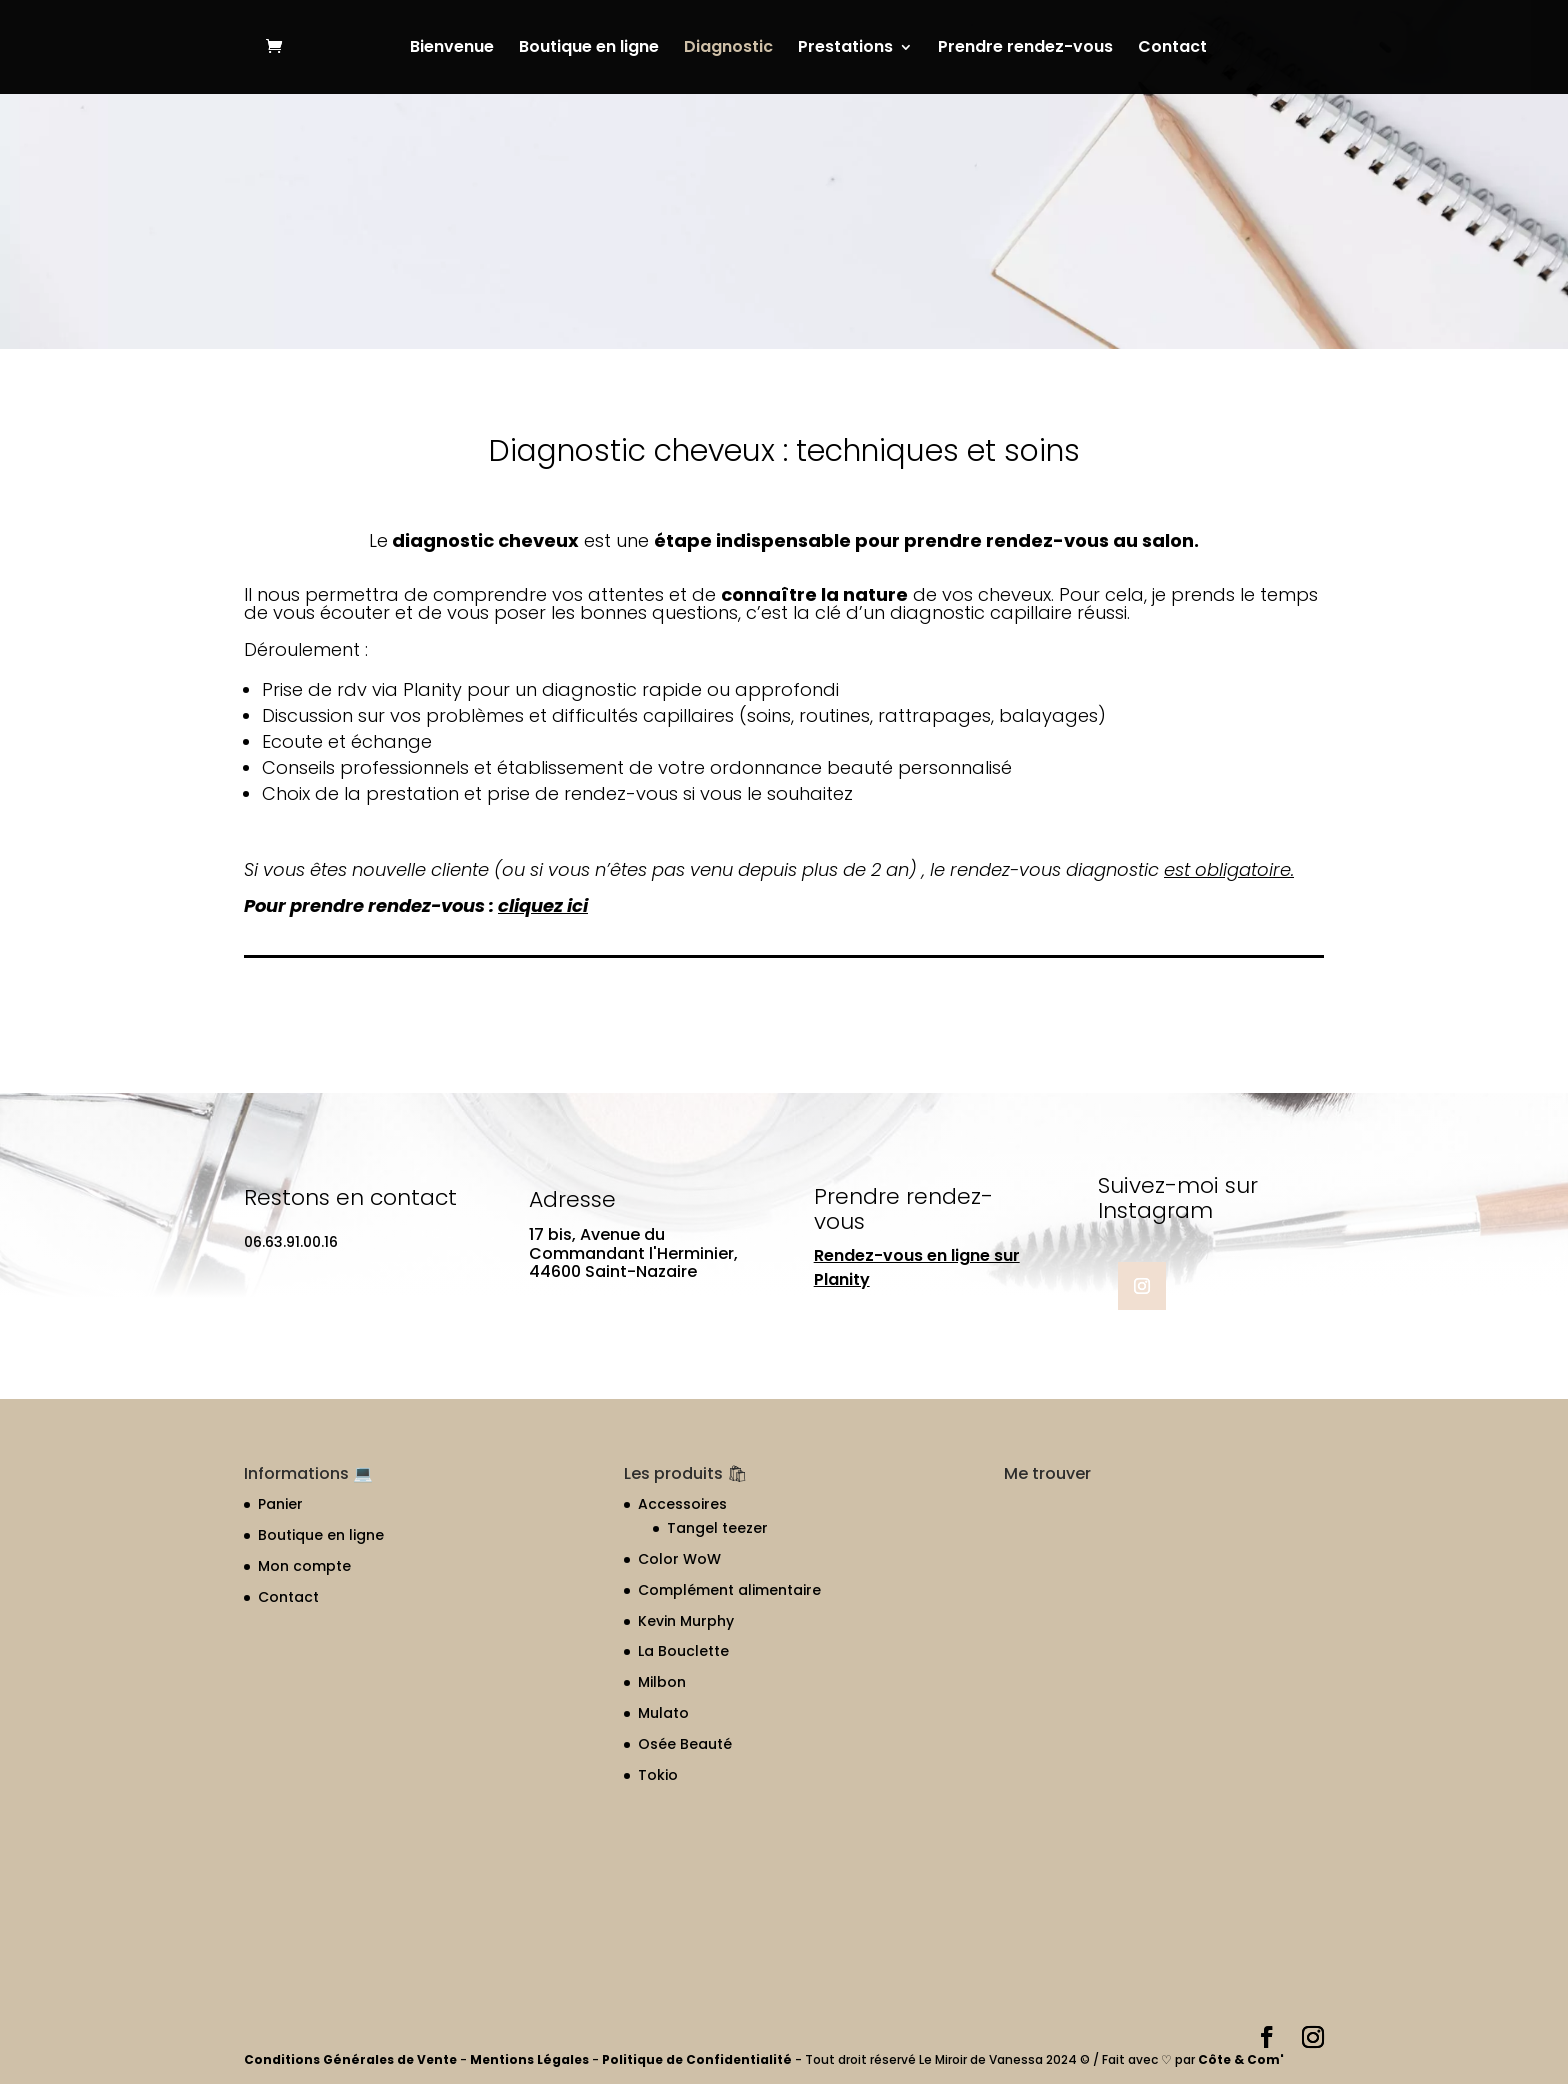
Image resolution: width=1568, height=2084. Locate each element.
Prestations (845, 49)
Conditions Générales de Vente (352, 2059)
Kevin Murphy (686, 1621)
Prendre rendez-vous (1025, 49)
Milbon (662, 1682)
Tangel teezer (717, 1528)
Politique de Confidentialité (698, 2059)
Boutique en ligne (589, 49)
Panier (280, 1504)
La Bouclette (683, 1651)
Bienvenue (452, 49)
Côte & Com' (1241, 2059)
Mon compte (304, 1566)
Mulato (663, 1713)
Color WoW (679, 1559)
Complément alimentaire (729, 1590)
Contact (1172, 49)
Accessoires (682, 1504)
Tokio (658, 1775)
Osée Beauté (685, 1744)
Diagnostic (728, 49)
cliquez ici (543, 905)
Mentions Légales (529, 2059)
